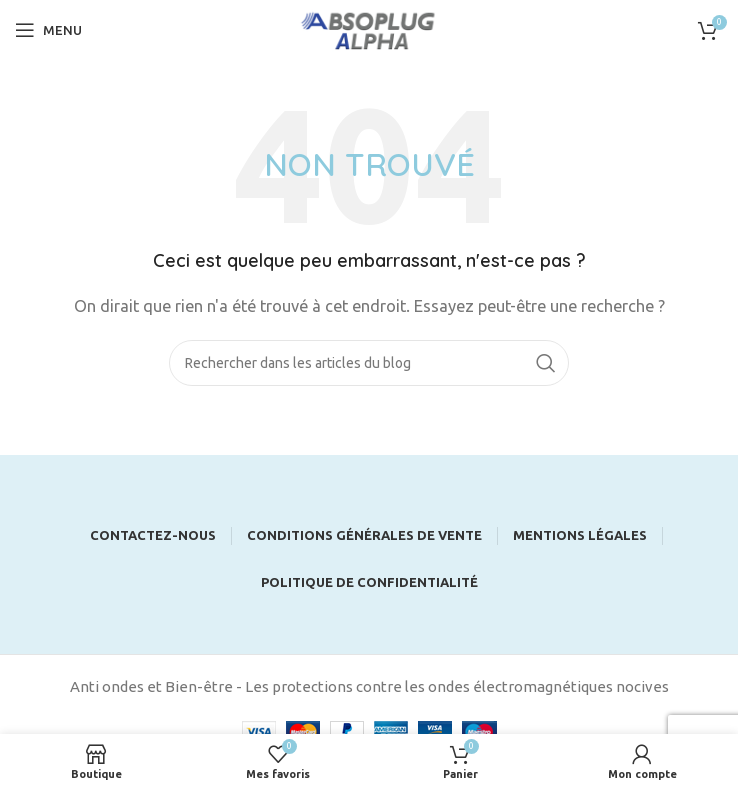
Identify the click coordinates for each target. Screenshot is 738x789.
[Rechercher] (369, 363)
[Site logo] (369, 28)
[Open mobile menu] (48, 30)
